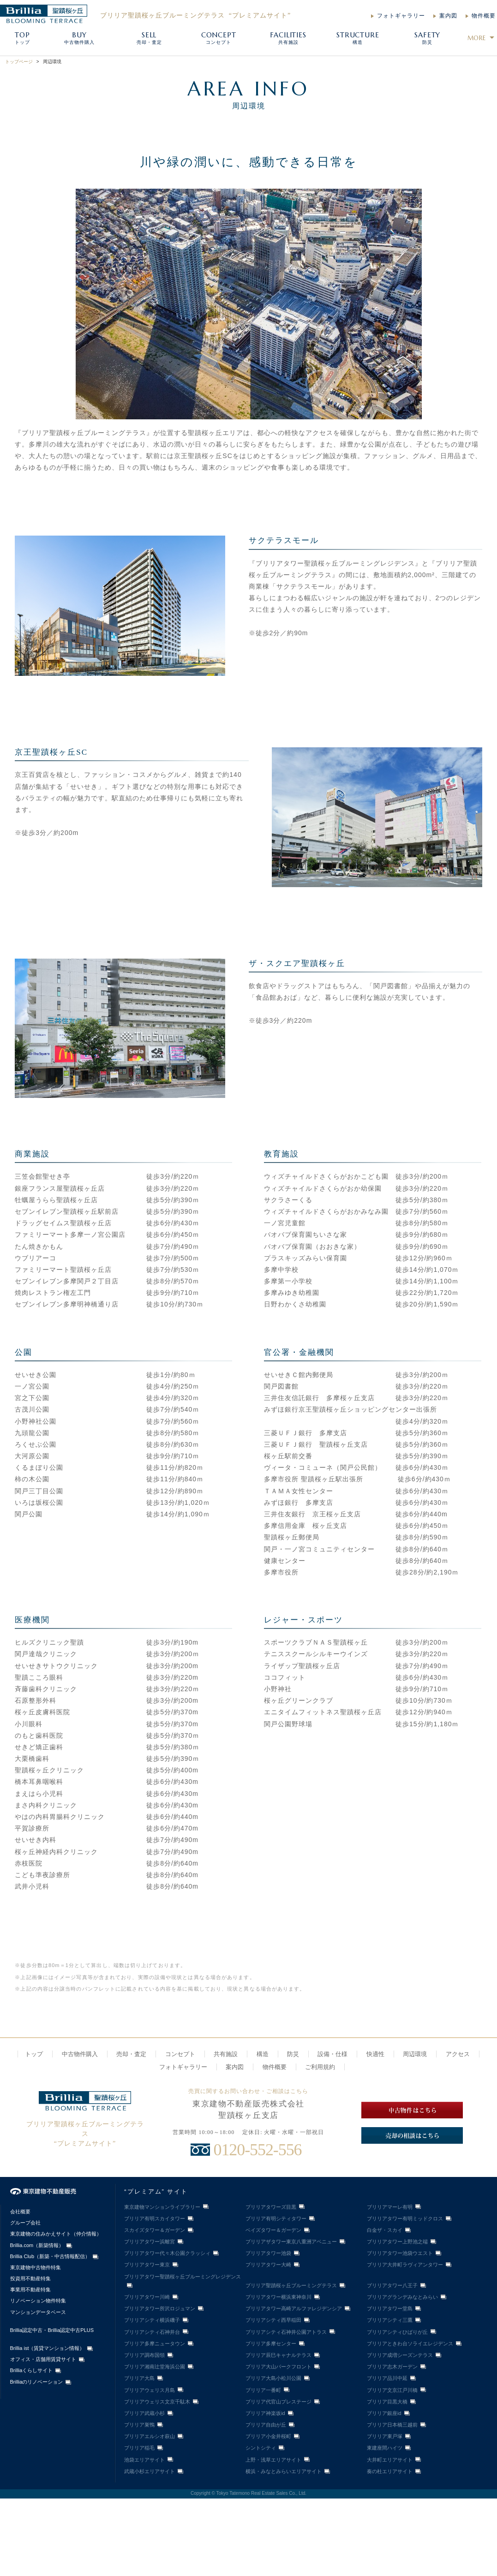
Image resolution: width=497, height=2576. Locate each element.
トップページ (19, 61)
